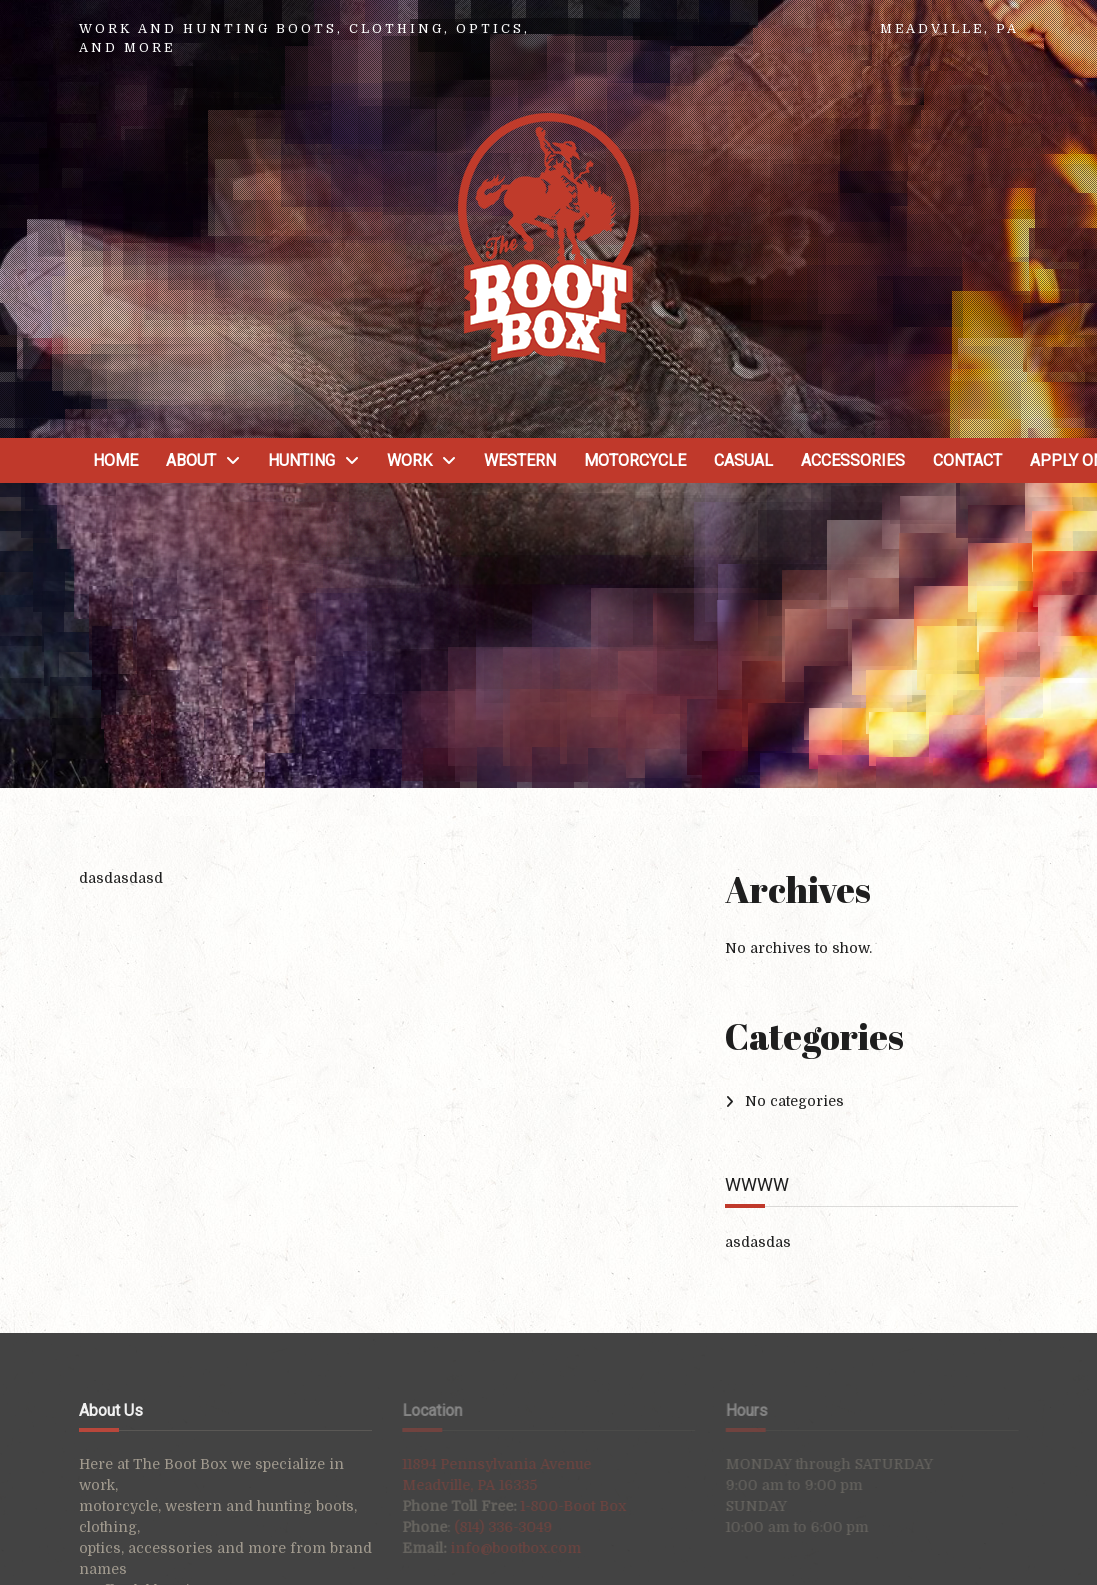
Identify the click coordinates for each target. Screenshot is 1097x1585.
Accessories (853, 460)
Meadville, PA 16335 (457, 1485)
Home (115, 460)
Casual (743, 460)
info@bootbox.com (503, 1548)
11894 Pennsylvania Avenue (484, 1464)
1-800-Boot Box (561, 1506)
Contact (967, 460)
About (191, 460)
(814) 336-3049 (491, 1527)
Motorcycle (635, 460)
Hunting (301, 460)
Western (520, 460)
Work (409, 460)
